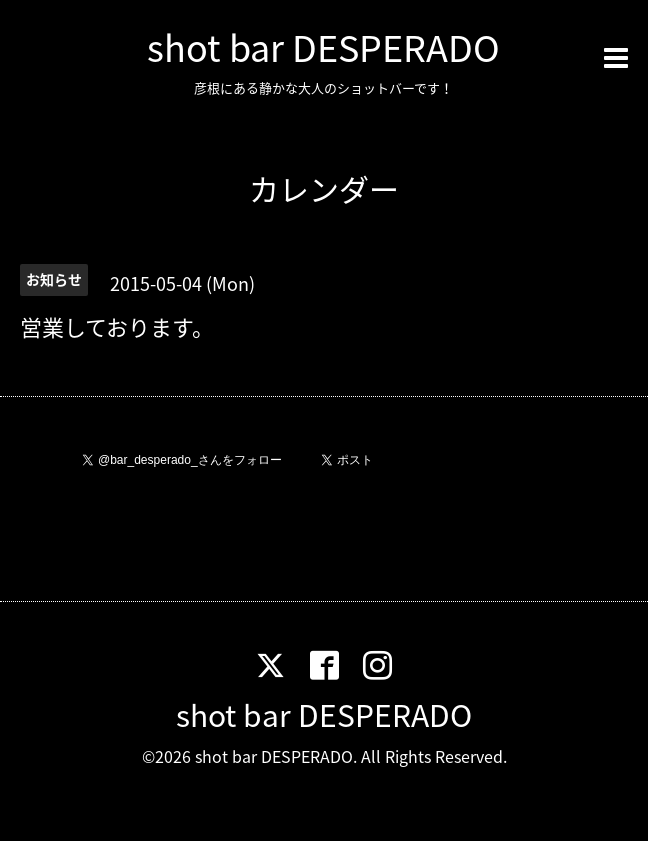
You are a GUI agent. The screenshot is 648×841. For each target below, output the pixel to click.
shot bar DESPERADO (323, 47)
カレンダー (324, 188)
